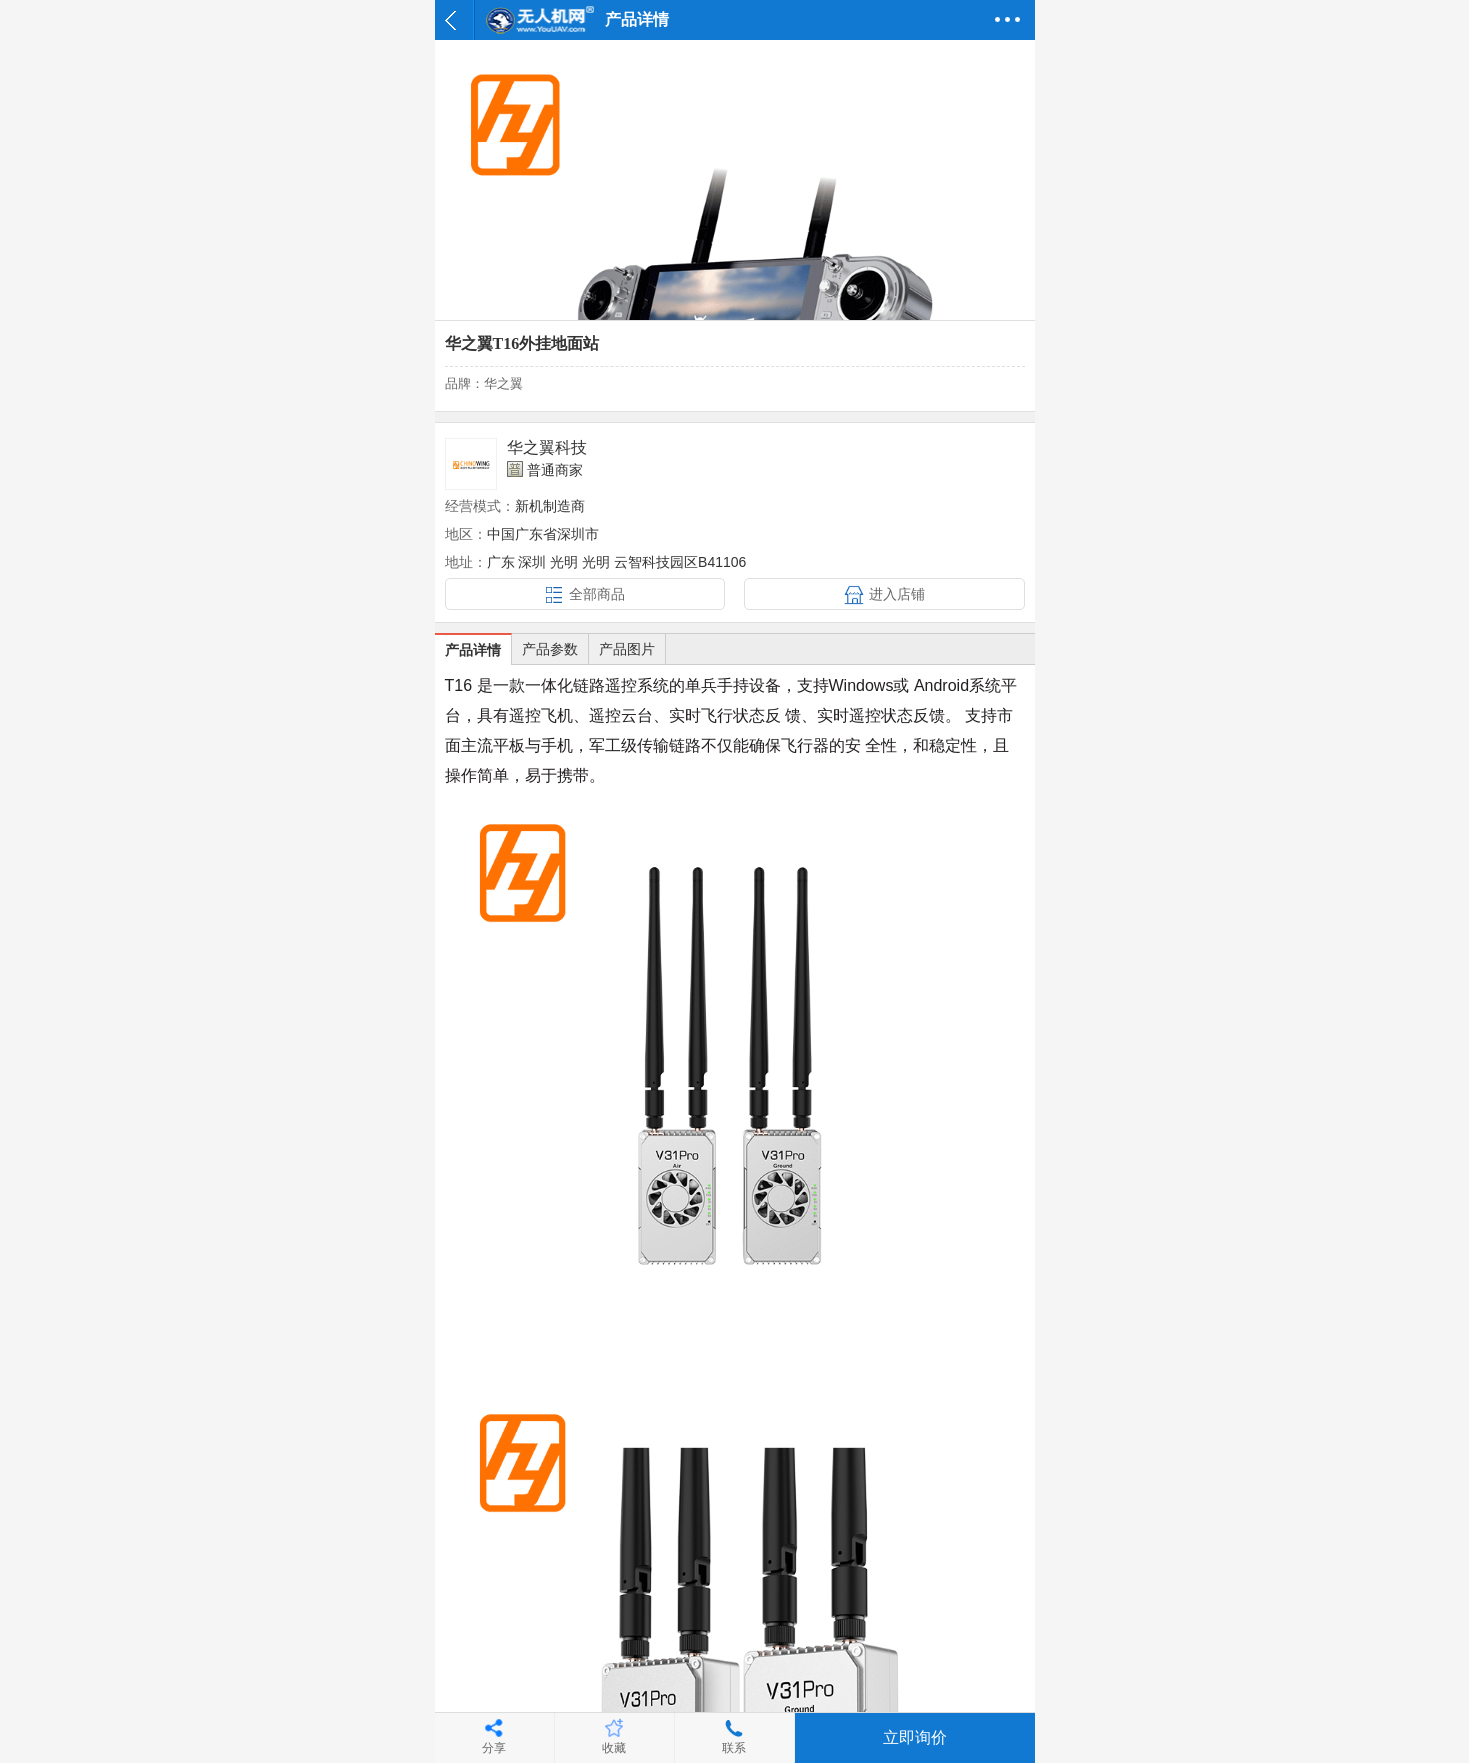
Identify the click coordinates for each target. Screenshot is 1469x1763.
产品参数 (550, 649)
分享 (494, 1748)
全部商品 (597, 594)
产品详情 (473, 650)
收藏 (614, 1748)
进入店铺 (897, 594)
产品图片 (627, 649)
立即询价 (915, 1737)
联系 (734, 1748)
